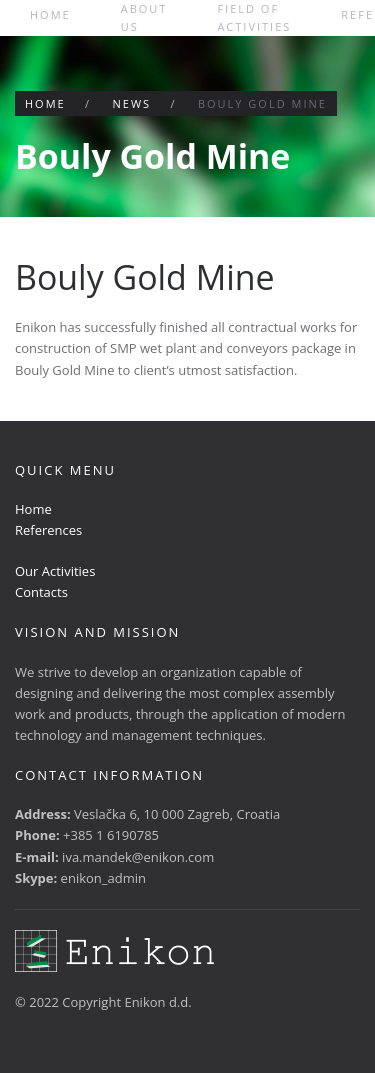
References (48, 530)
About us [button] (144, 17)
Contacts (41, 592)
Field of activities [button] (254, 17)
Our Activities (55, 571)
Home (50, 14)
